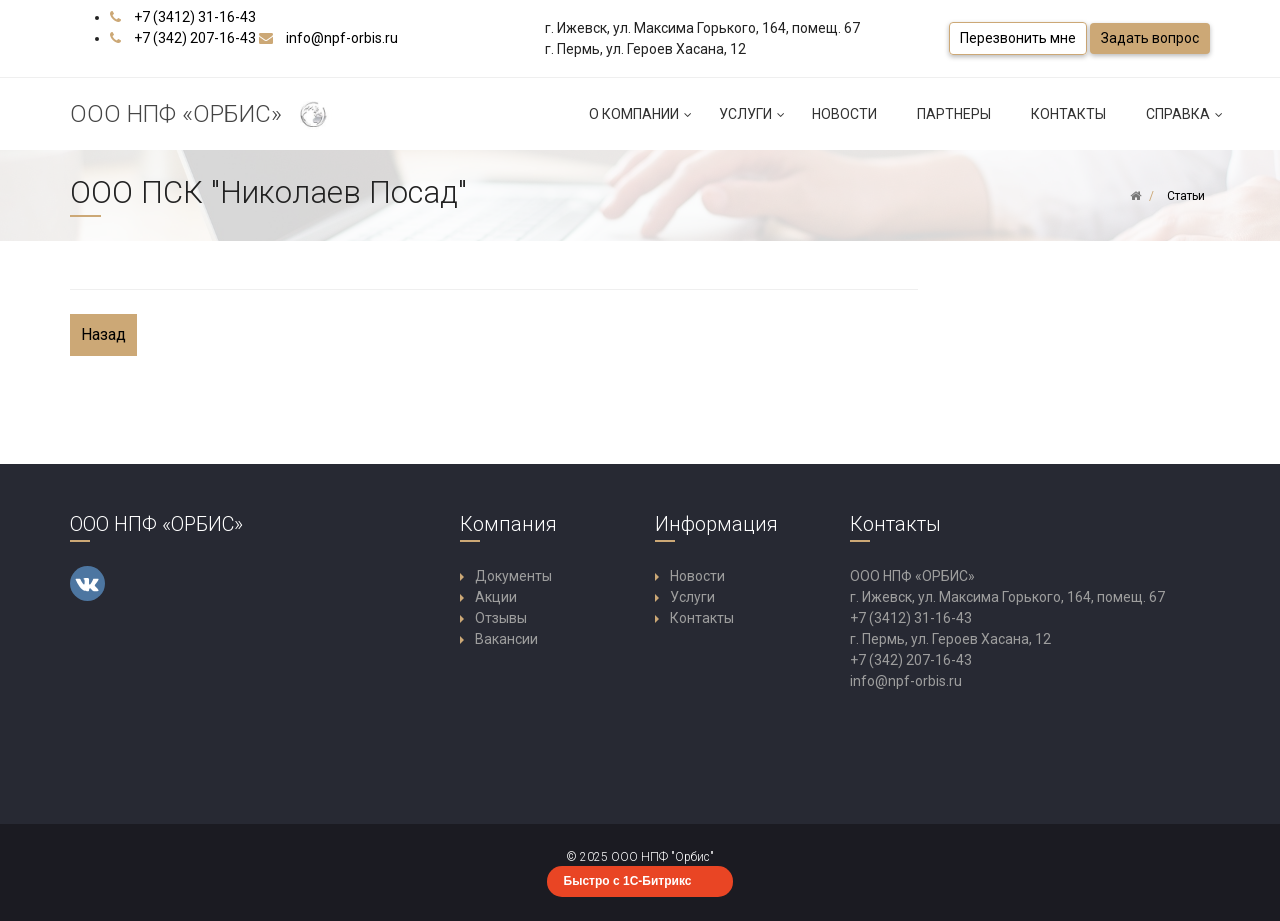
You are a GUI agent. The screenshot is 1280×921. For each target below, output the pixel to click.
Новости (844, 114)
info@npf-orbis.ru (342, 38)
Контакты (1068, 114)
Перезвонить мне (1018, 38)
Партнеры (954, 114)
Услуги (755, 122)
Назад (103, 334)
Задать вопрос (1150, 38)
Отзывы (501, 618)
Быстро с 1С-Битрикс (628, 881)
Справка (1188, 122)
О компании (644, 122)
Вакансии (506, 639)
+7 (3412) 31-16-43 (195, 17)
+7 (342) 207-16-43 (195, 38)
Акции (496, 597)
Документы (513, 576)
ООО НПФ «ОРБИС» (201, 115)
